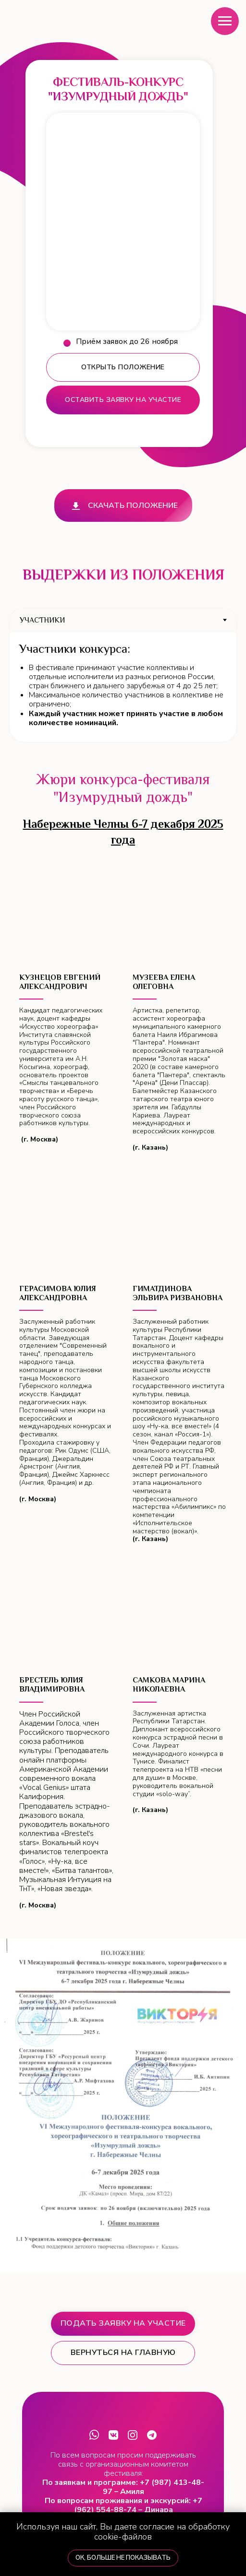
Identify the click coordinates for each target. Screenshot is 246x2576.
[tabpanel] (123, 687)
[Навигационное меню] (225, 21)
